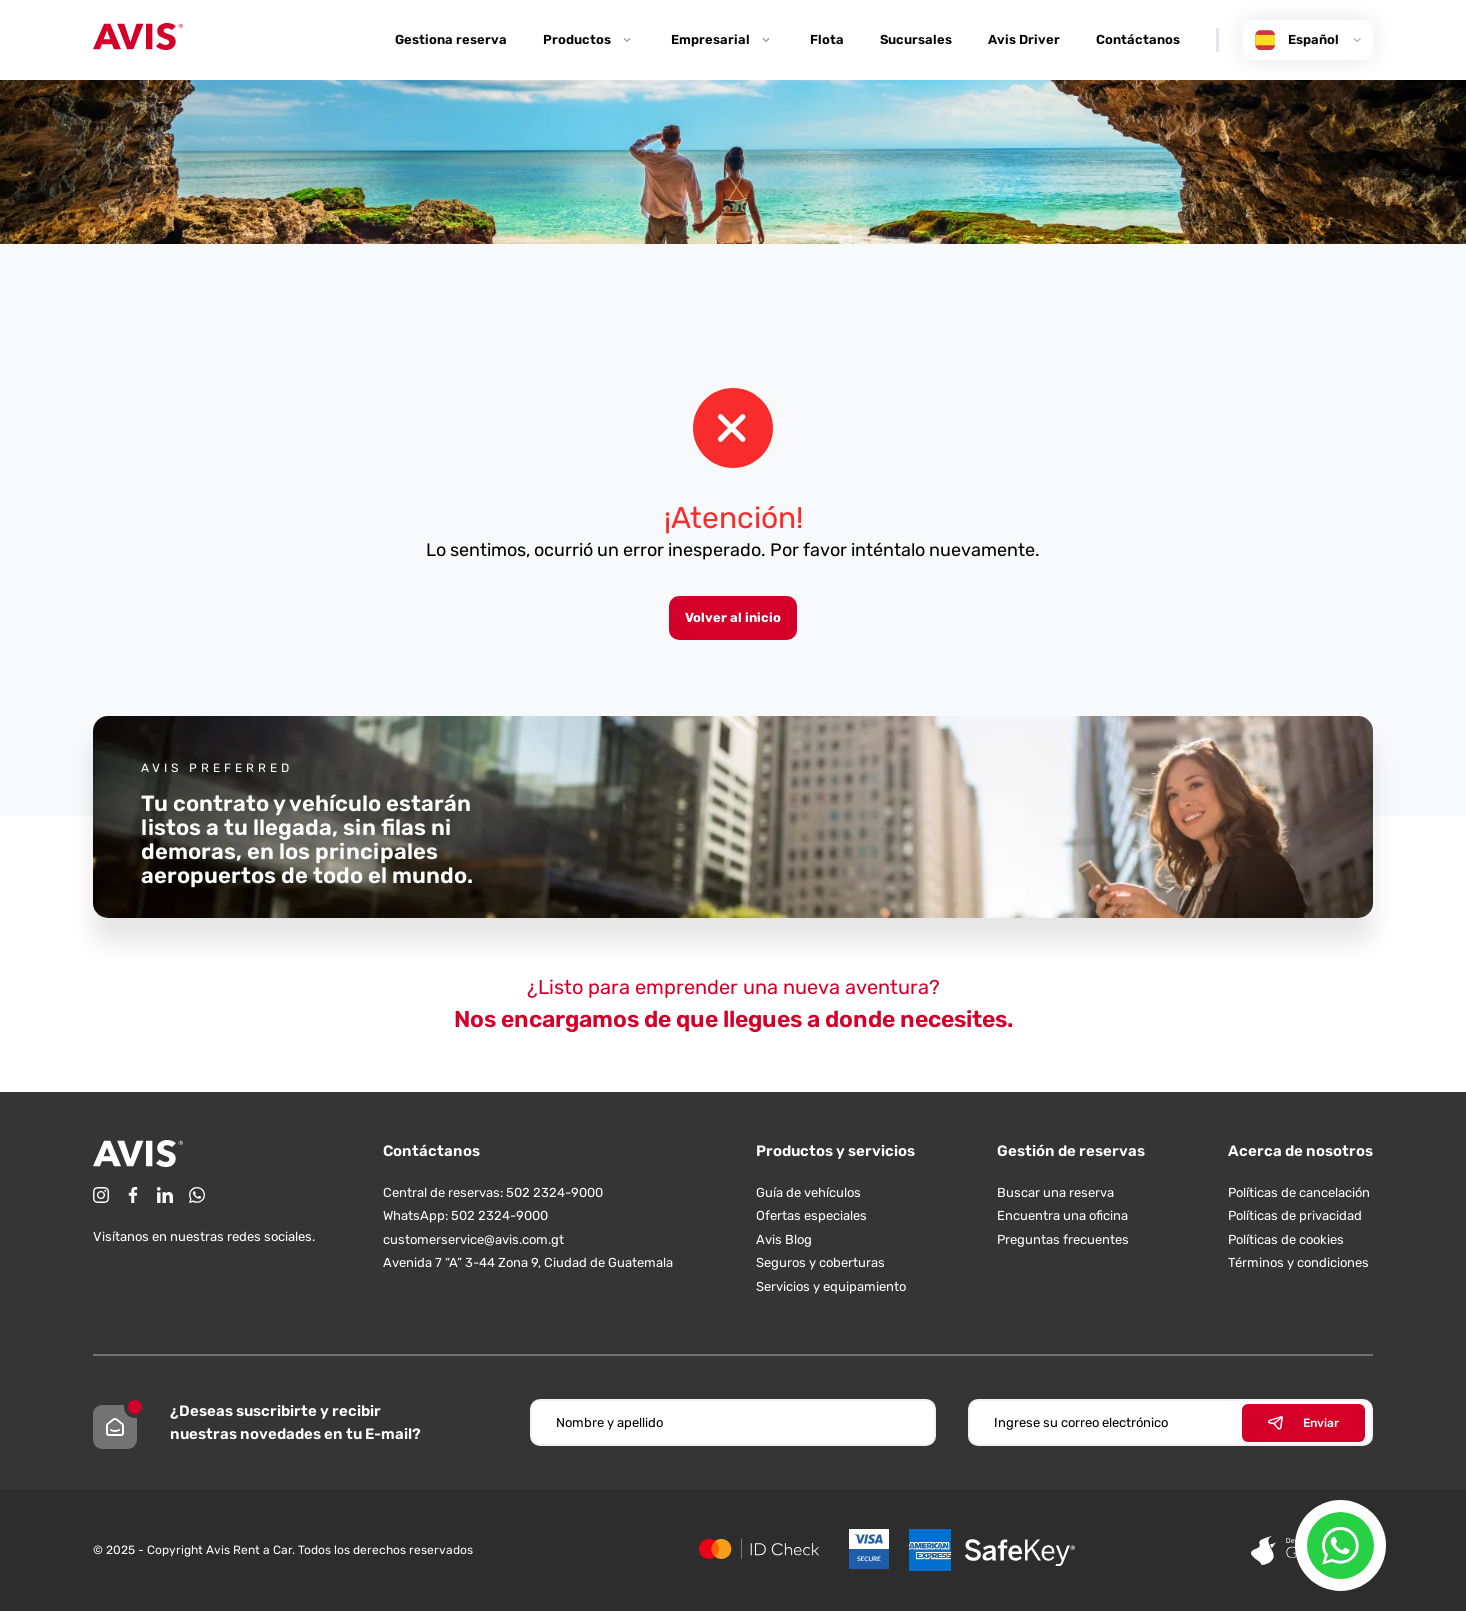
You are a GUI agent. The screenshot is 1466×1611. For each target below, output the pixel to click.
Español (1308, 40)
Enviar (1303, 1423)
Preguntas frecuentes (1063, 1239)
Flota (827, 39)
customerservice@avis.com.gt (473, 1239)
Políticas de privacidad (1295, 1215)
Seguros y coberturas (820, 1262)
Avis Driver (1024, 39)
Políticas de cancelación (1299, 1192)
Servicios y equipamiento (831, 1286)
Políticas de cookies (1286, 1239)
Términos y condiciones (1298, 1262)
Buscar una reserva (1055, 1192)
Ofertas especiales (811, 1215)
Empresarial (722, 40)
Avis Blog (784, 1239)
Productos (589, 40)
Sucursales (916, 39)
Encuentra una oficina (1062, 1215)
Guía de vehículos (808, 1192)
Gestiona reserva (451, 39)
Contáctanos (1138, 39)
